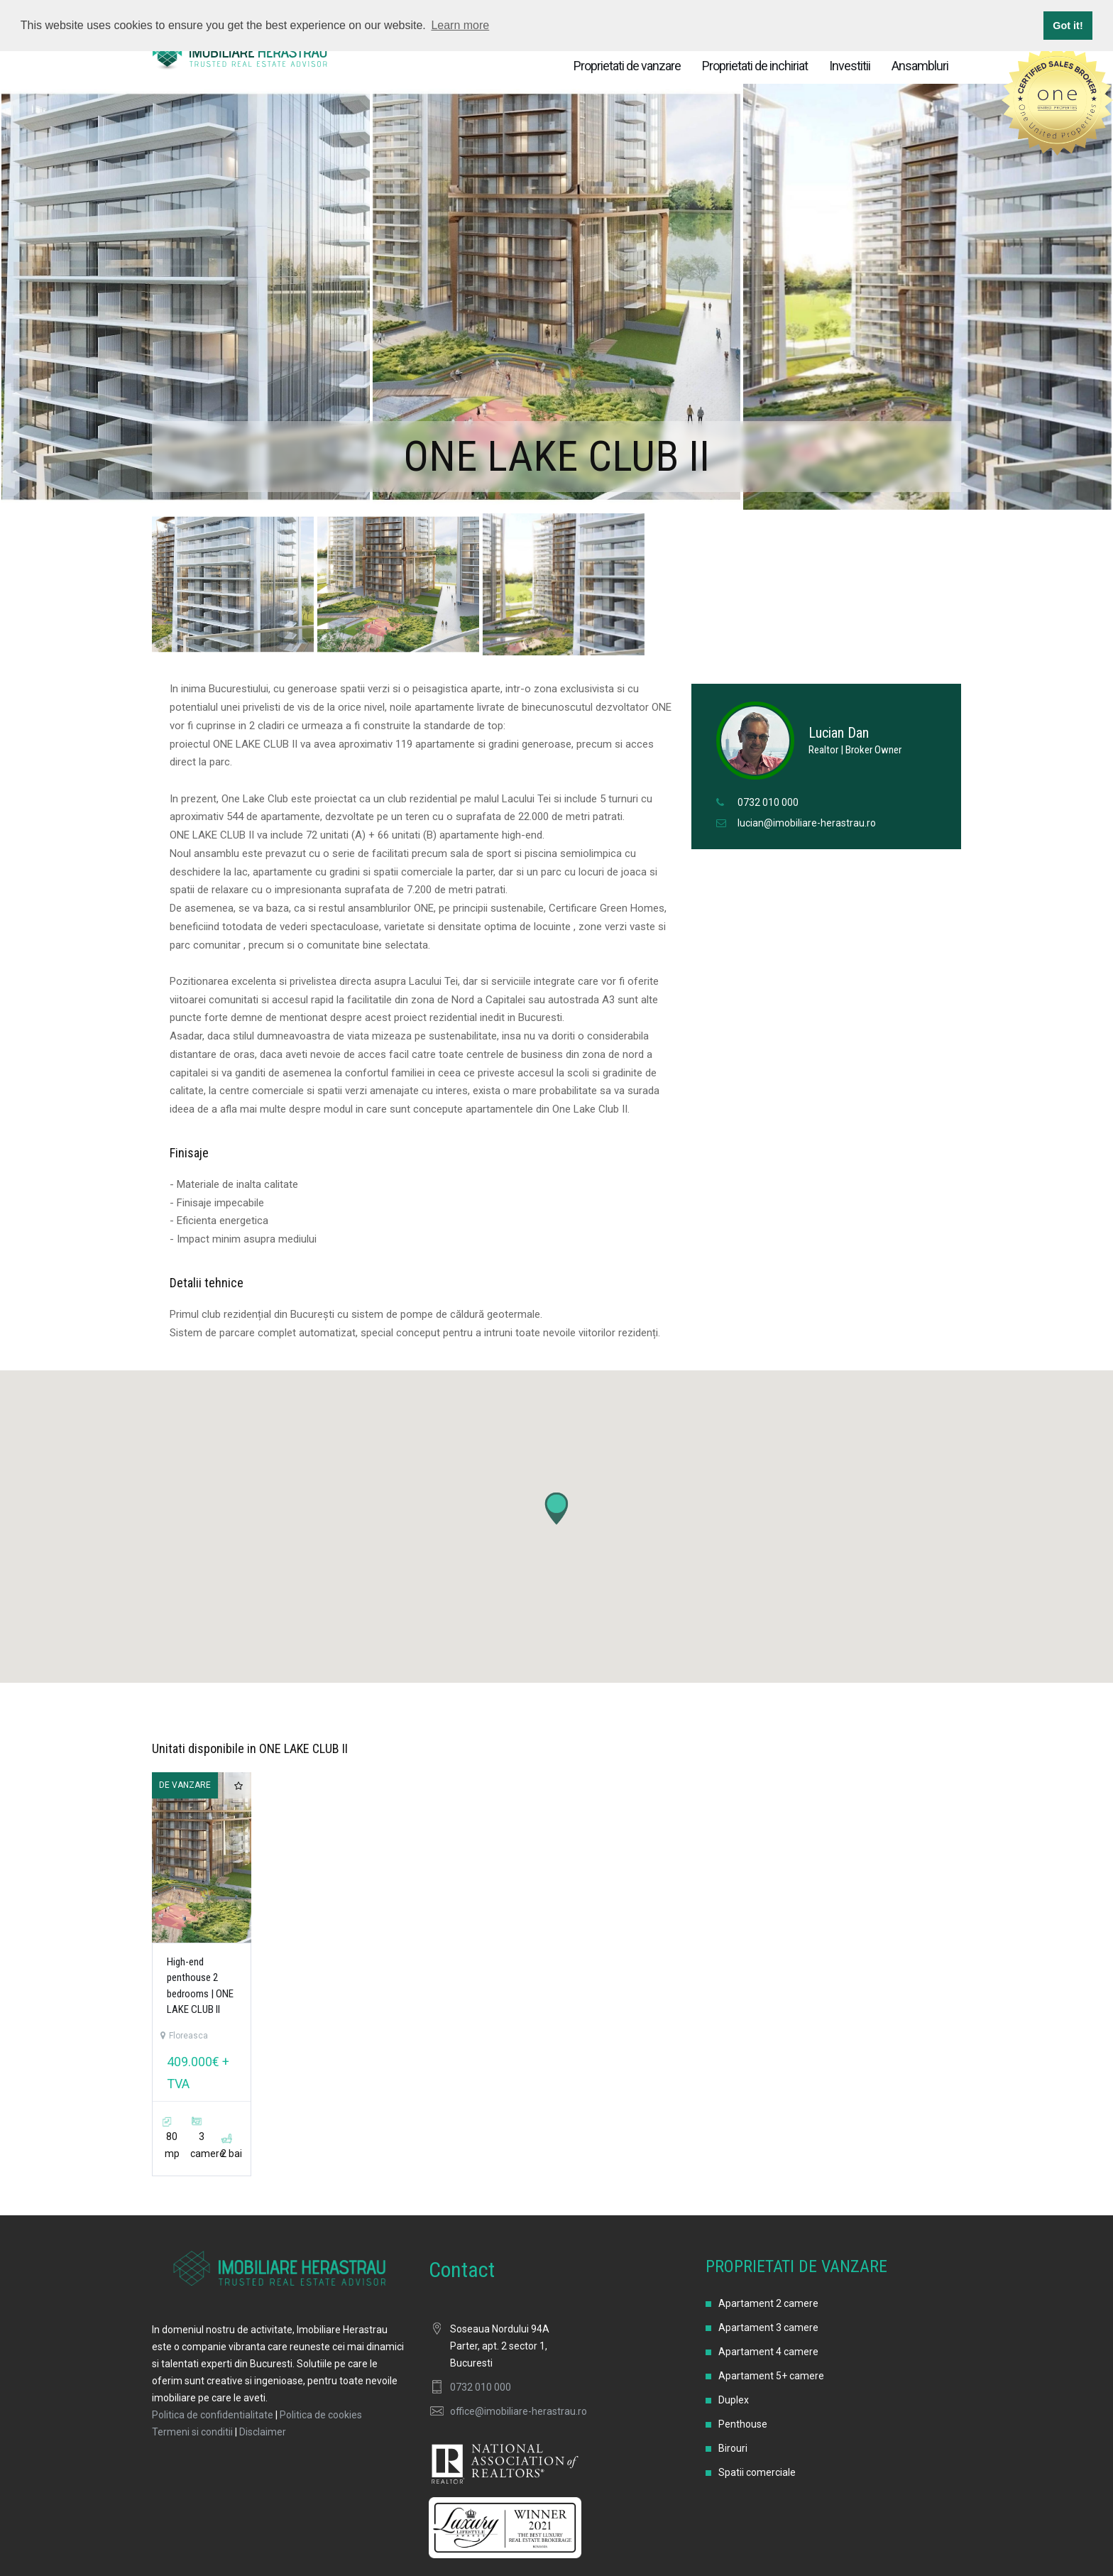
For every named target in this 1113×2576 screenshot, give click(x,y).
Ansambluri (920, 65)
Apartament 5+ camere (771, 2375)
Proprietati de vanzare (627, 65)
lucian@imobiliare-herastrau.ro (807, 823)
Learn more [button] (460, 25)
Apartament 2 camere (768, 2303)
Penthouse (742, 2424)
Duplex (733, 2400)
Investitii (849, 65)
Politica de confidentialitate (212, 2415)
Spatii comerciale (757, 2472)
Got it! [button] (1067, 25)
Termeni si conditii (192, 2432)
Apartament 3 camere (768, 2327)
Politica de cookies (321, 2415)
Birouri (732, 2448)
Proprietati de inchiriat (755, 65)
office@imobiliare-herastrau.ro (518, 2411)
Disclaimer (262, 2432)
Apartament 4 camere (768, 2351)
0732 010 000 (768, 802)
